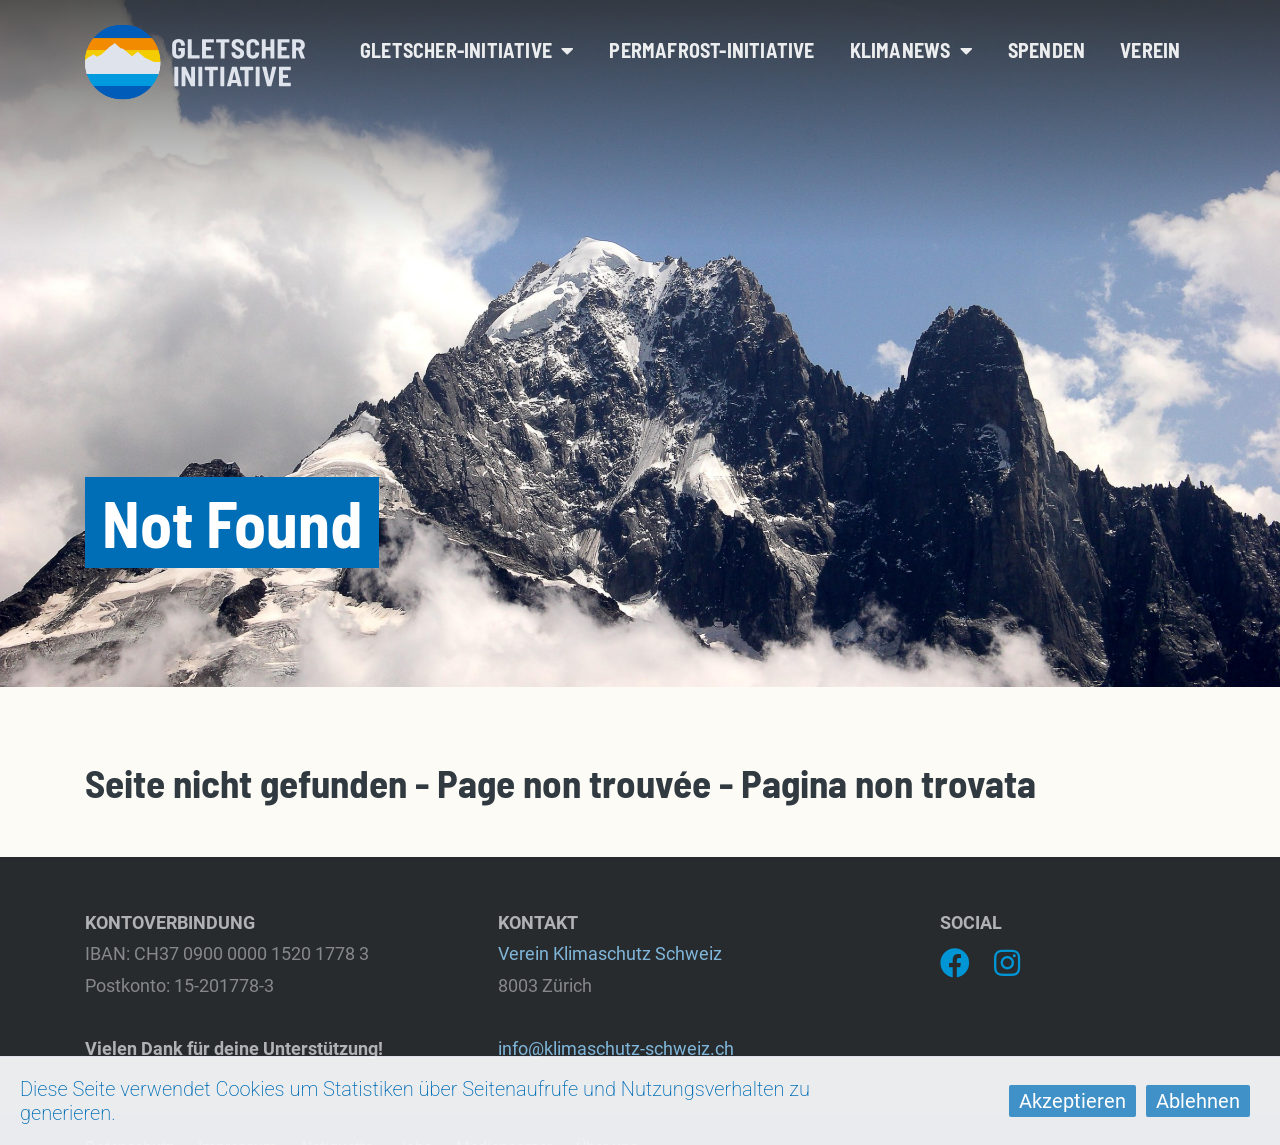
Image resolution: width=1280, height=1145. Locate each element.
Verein (1150, 50)
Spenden (1046, 50)
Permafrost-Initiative (711, 50)
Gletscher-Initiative (467, 50)
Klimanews (911, 50)
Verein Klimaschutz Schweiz (610, 953)
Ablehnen (1198, 1101)
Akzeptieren (1072, 1101)
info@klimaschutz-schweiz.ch (616, 1048)
